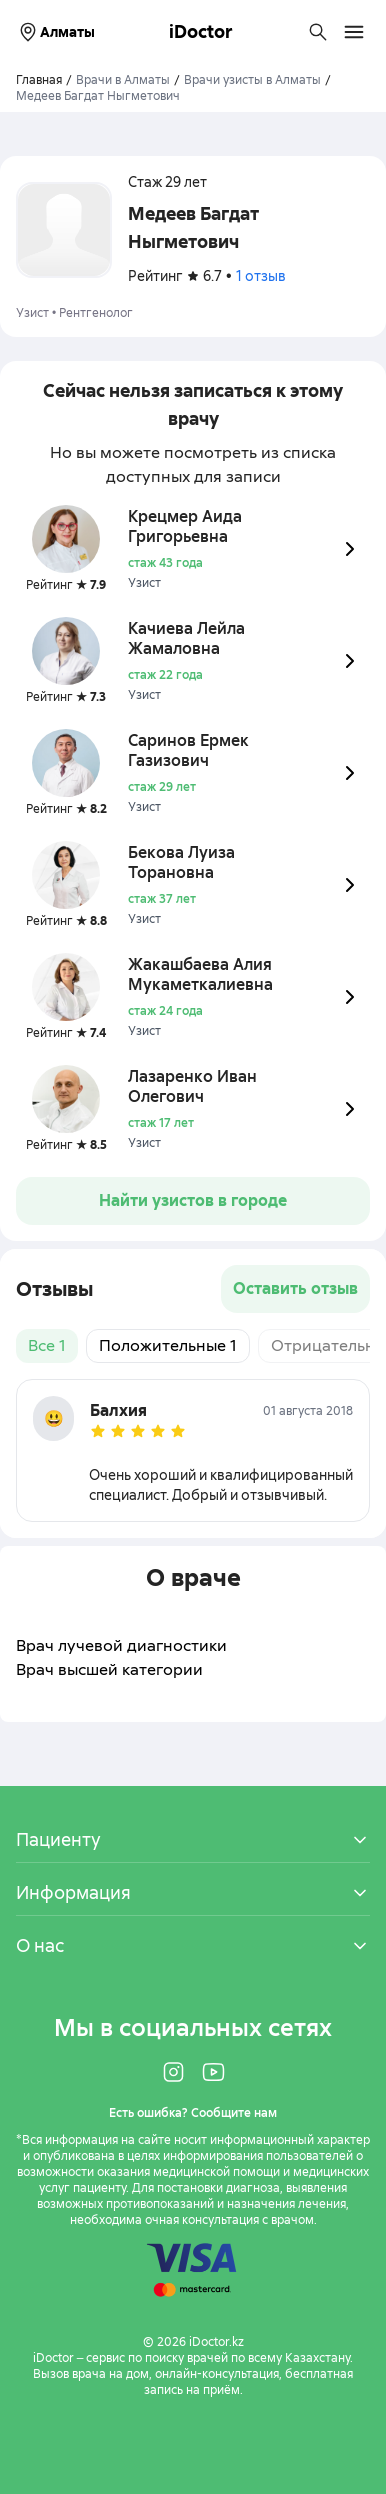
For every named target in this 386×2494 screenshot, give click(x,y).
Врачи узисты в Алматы (252, 80)
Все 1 (47, 1345)
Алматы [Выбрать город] (55, 32)
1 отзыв (261, 276)
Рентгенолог (96, 313)
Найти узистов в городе (193, 1200)
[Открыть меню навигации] (354, 32)
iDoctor (201, 31)
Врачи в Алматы (123, 80)
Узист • (37, 313)
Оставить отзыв (295, 1288)
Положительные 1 (168, 1345)
